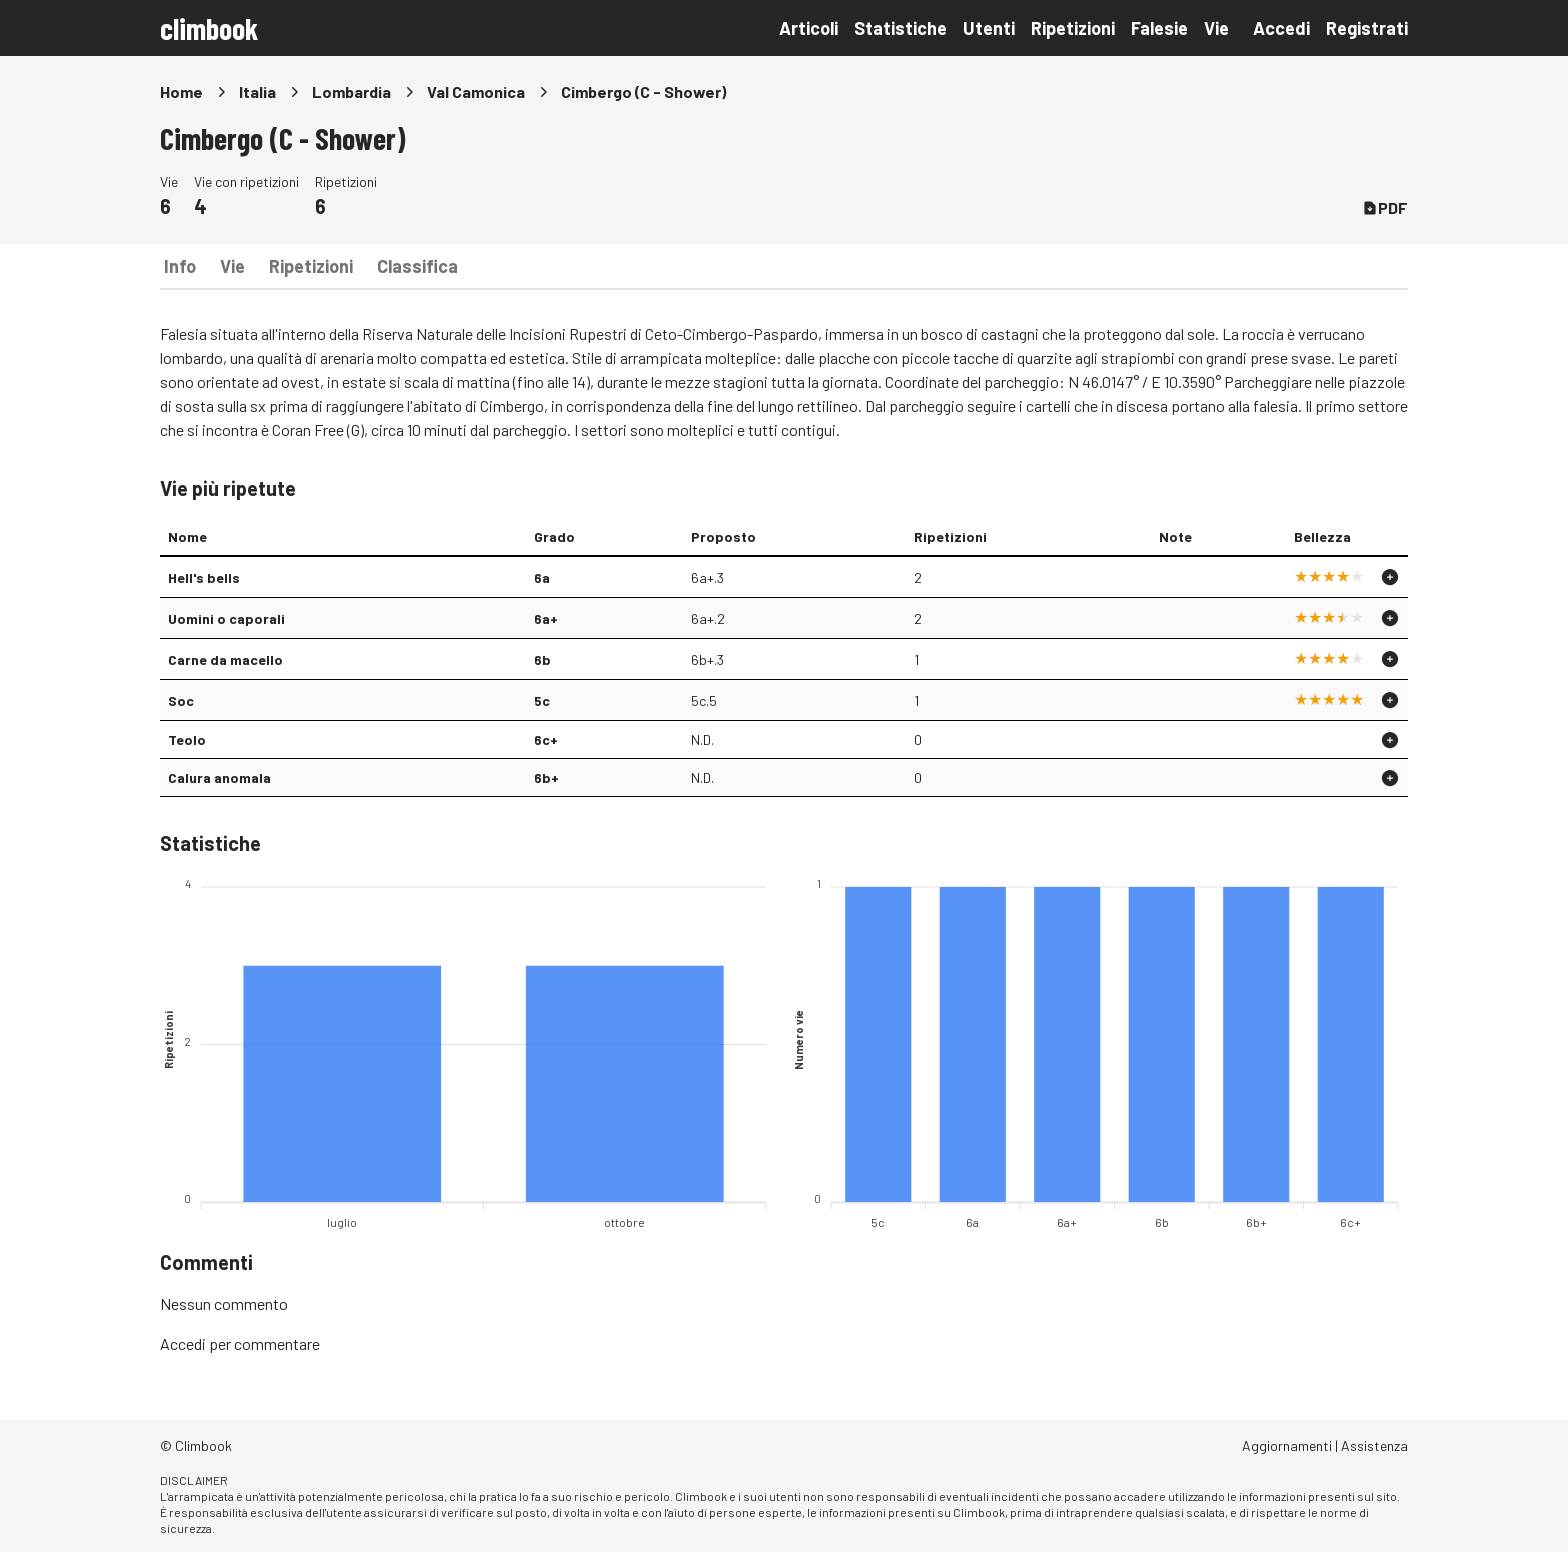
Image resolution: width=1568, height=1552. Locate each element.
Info (180, 266)
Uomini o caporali (226, 618)
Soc (181, 700)
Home (181, 91)
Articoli (808, 28)
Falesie (1159, 28)
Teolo (187, 739)
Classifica (417, 266)
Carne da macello (225, 659)
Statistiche (900, 28)
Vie (1216, 28)
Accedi (1281, 28)
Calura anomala (219, 777)
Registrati (1367, 28)
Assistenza (1374, 1445)
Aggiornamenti (1287, 1445)
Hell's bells (204, 577)
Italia (257, 91)
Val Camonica (476, 91)
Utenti (989, 28)
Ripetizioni (1073, 28)
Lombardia (351, 91)
